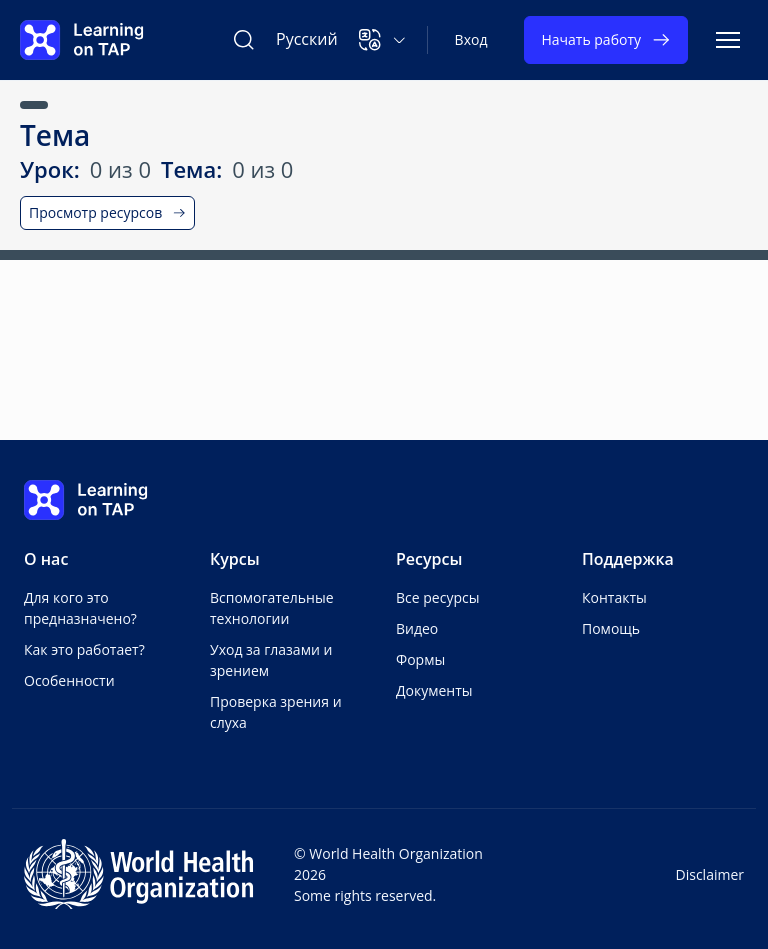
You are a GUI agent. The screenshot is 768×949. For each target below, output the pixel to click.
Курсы (235, 559)
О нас (46, 559)
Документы (434, 690)
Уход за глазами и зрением (271, 660)
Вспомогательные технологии (272, 608)
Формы (420, 659)
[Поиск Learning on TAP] (244, 40)
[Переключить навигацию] (728, 40)
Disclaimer (710, 874)
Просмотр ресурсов (107, 212)
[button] (382, 40)
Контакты (614, 597)
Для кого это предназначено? (80, 608)
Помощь (611, 628)
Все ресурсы (437, 597)
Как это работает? (84, 649)
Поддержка (628, 559)
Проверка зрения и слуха (276, 712)
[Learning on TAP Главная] (82, 40)
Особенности (69, 680)
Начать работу (606, 40)
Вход (471, 39)
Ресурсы (429, 559)
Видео (417, 628)
